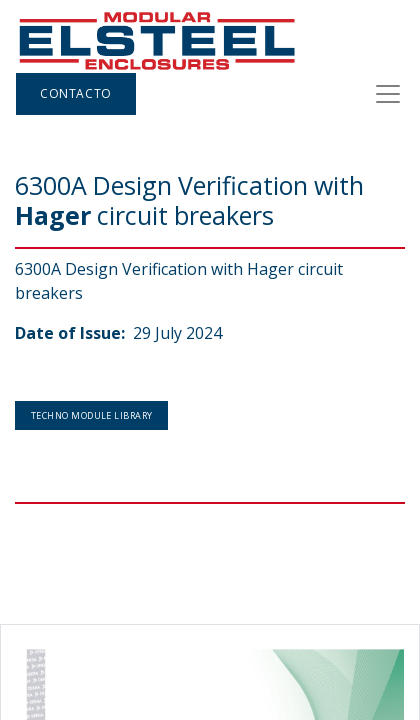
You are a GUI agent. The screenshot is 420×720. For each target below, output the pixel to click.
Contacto (76, 93)
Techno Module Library (91, 415)
